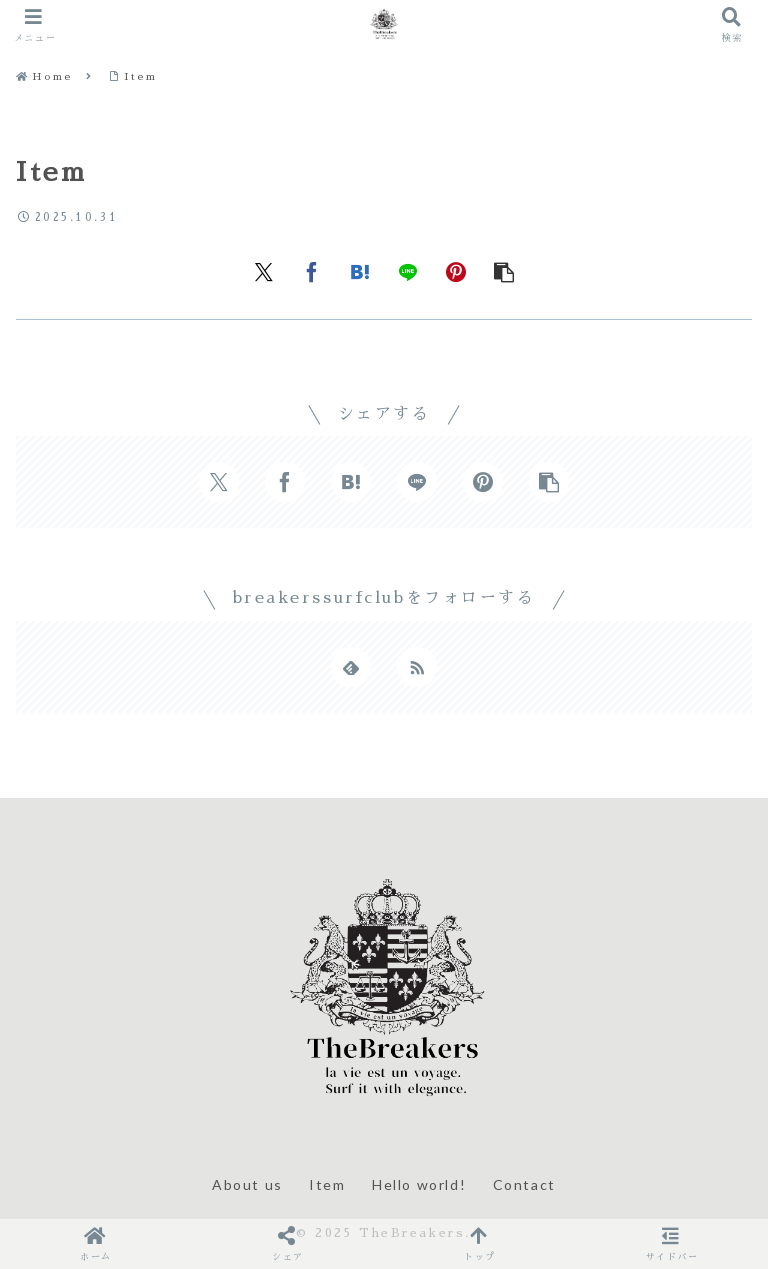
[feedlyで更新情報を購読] (351, 667)
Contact (524, 1184)
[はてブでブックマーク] (360, 271)
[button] (504, 271)
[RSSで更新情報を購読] (417, 667)
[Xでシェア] (264, 271)
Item (327, 1184)
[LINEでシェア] (408, 271)
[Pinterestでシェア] (456, 271)
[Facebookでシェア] (312, 271)
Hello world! (419, 1184)
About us (247, 1184)
